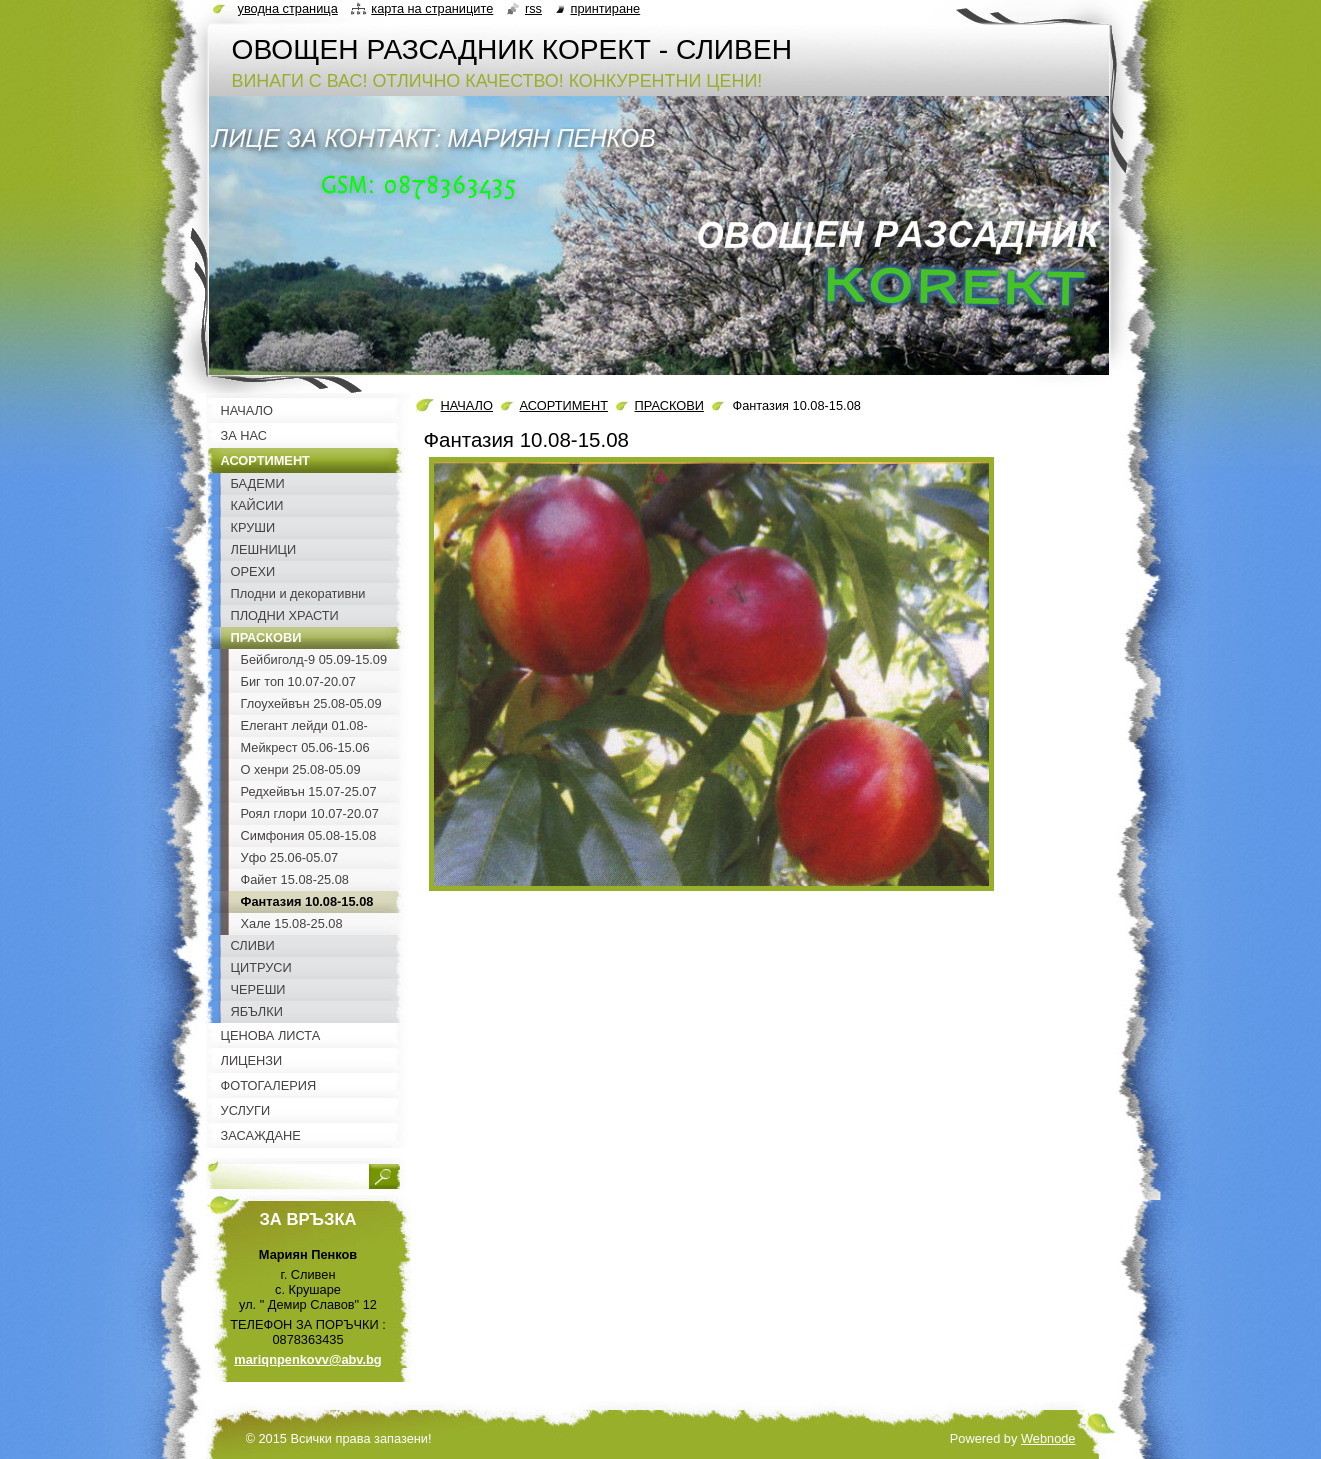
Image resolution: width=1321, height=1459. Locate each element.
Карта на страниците (432, 8)
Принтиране (606, 8)
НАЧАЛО (467, 405)
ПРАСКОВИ (669, 405)
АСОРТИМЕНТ (564, 405)
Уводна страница (288, 8)
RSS (533, 8)
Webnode (1048, 1438)
